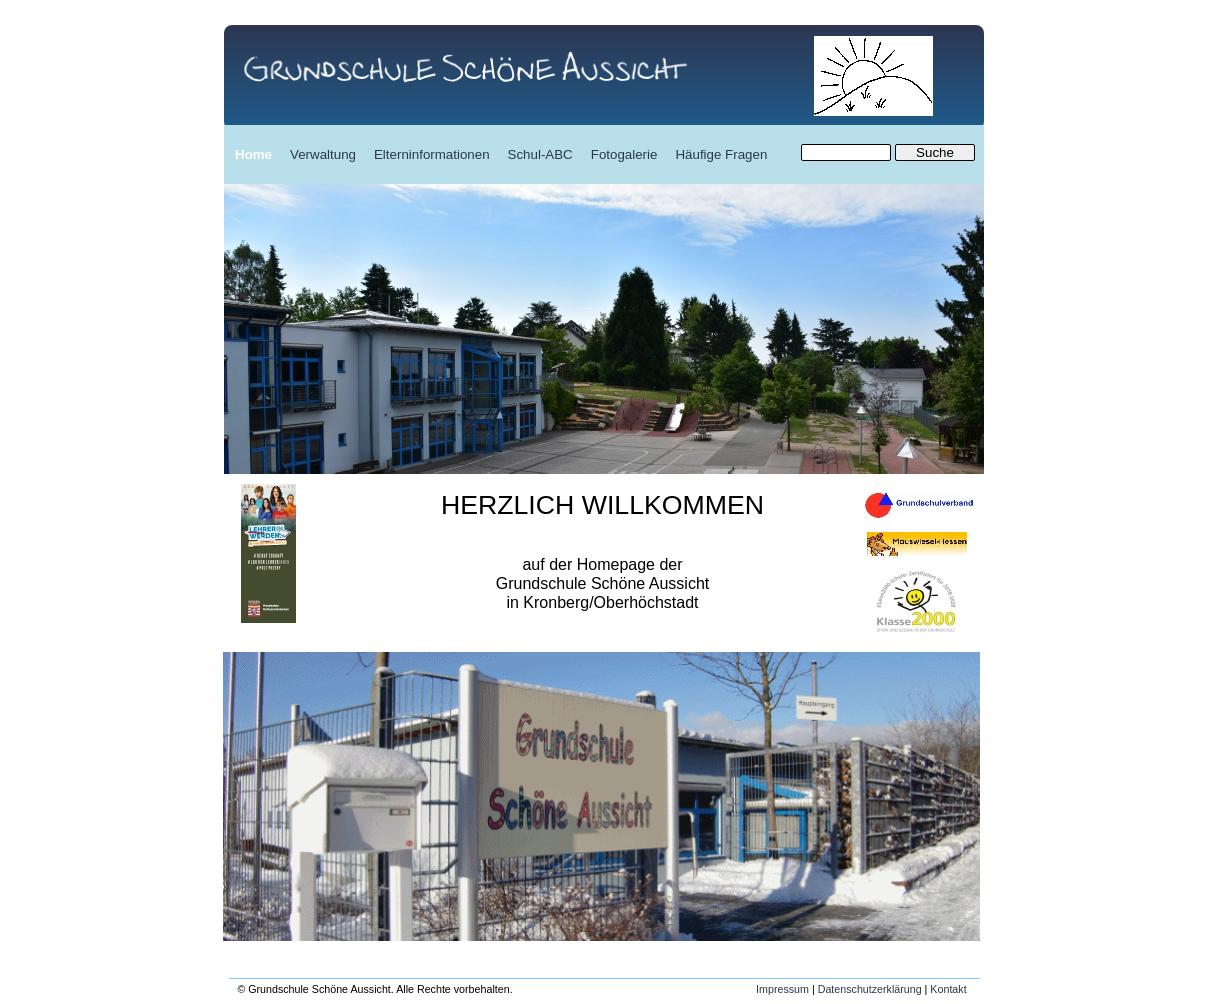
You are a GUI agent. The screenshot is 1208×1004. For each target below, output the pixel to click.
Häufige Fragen (721, 154)
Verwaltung (323, 154)
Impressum (782, 989)
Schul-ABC (540, 154)
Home (253, 154)
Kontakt (948, 989)
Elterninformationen (432, 154)
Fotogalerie (624, 154)
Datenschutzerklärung (870, 989)
